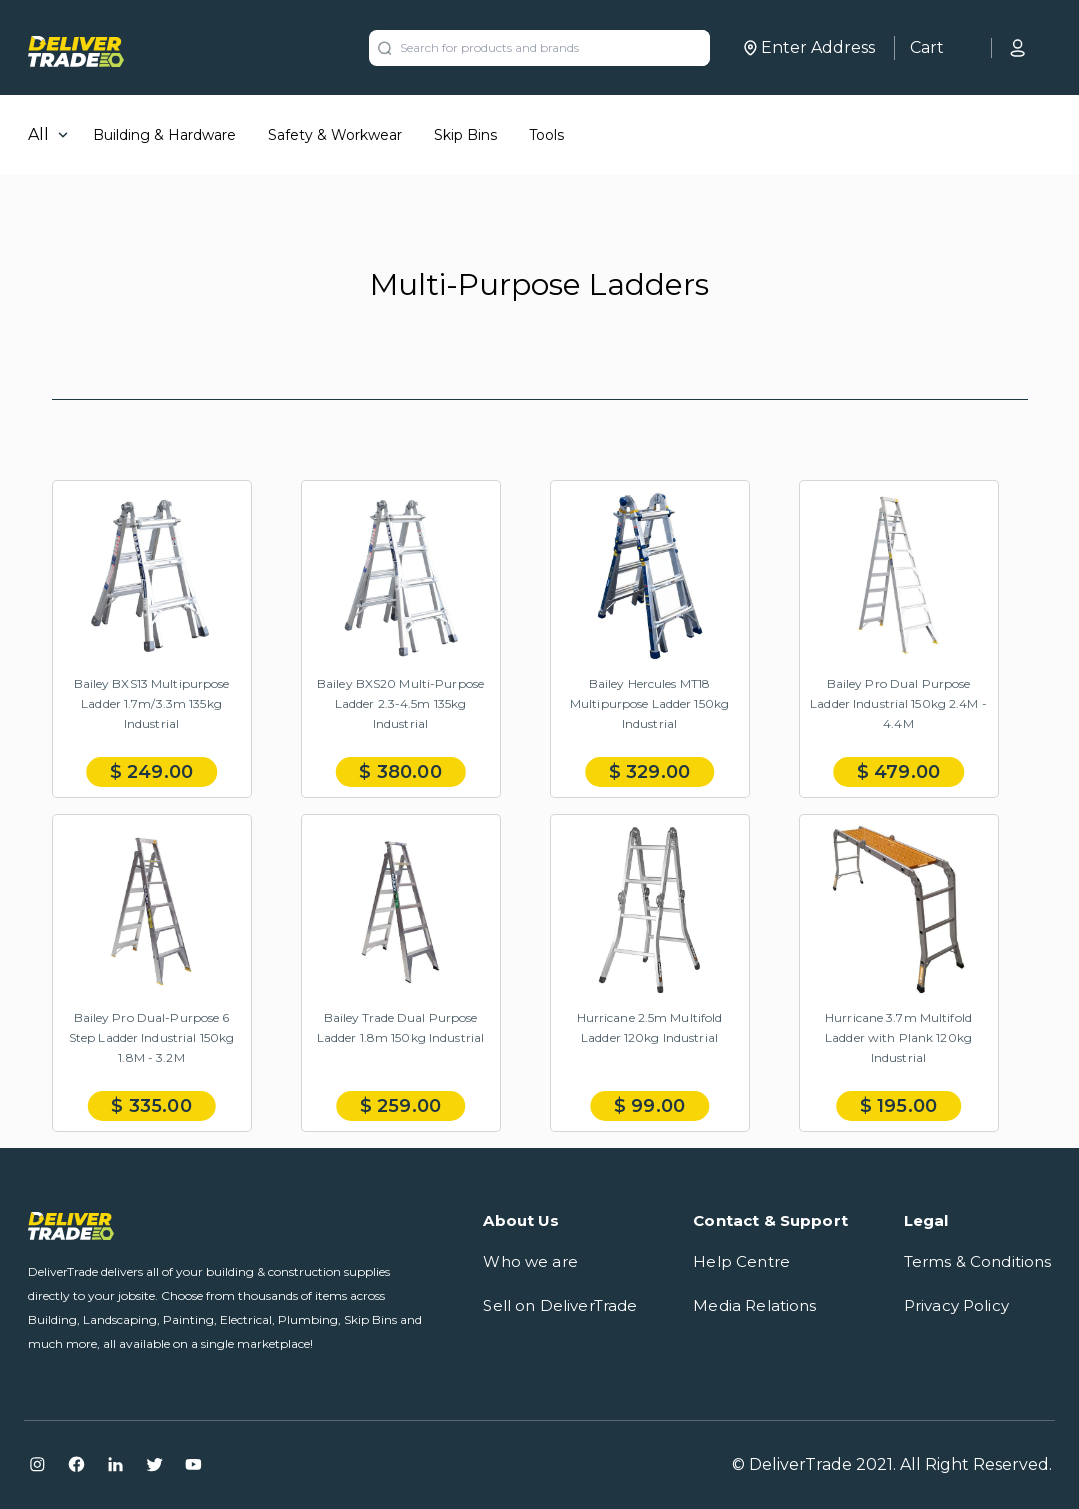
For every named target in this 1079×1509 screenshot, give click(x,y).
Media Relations (754, 1305)
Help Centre (741, 1261)
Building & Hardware (164, 135)
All (38, 134)
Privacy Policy (956, 1305)
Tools (546, 135)
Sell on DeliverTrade (560, 1305)
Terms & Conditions (978, 1261)
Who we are (530, 1261)
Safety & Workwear (335, 135)
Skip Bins (465, 135)
